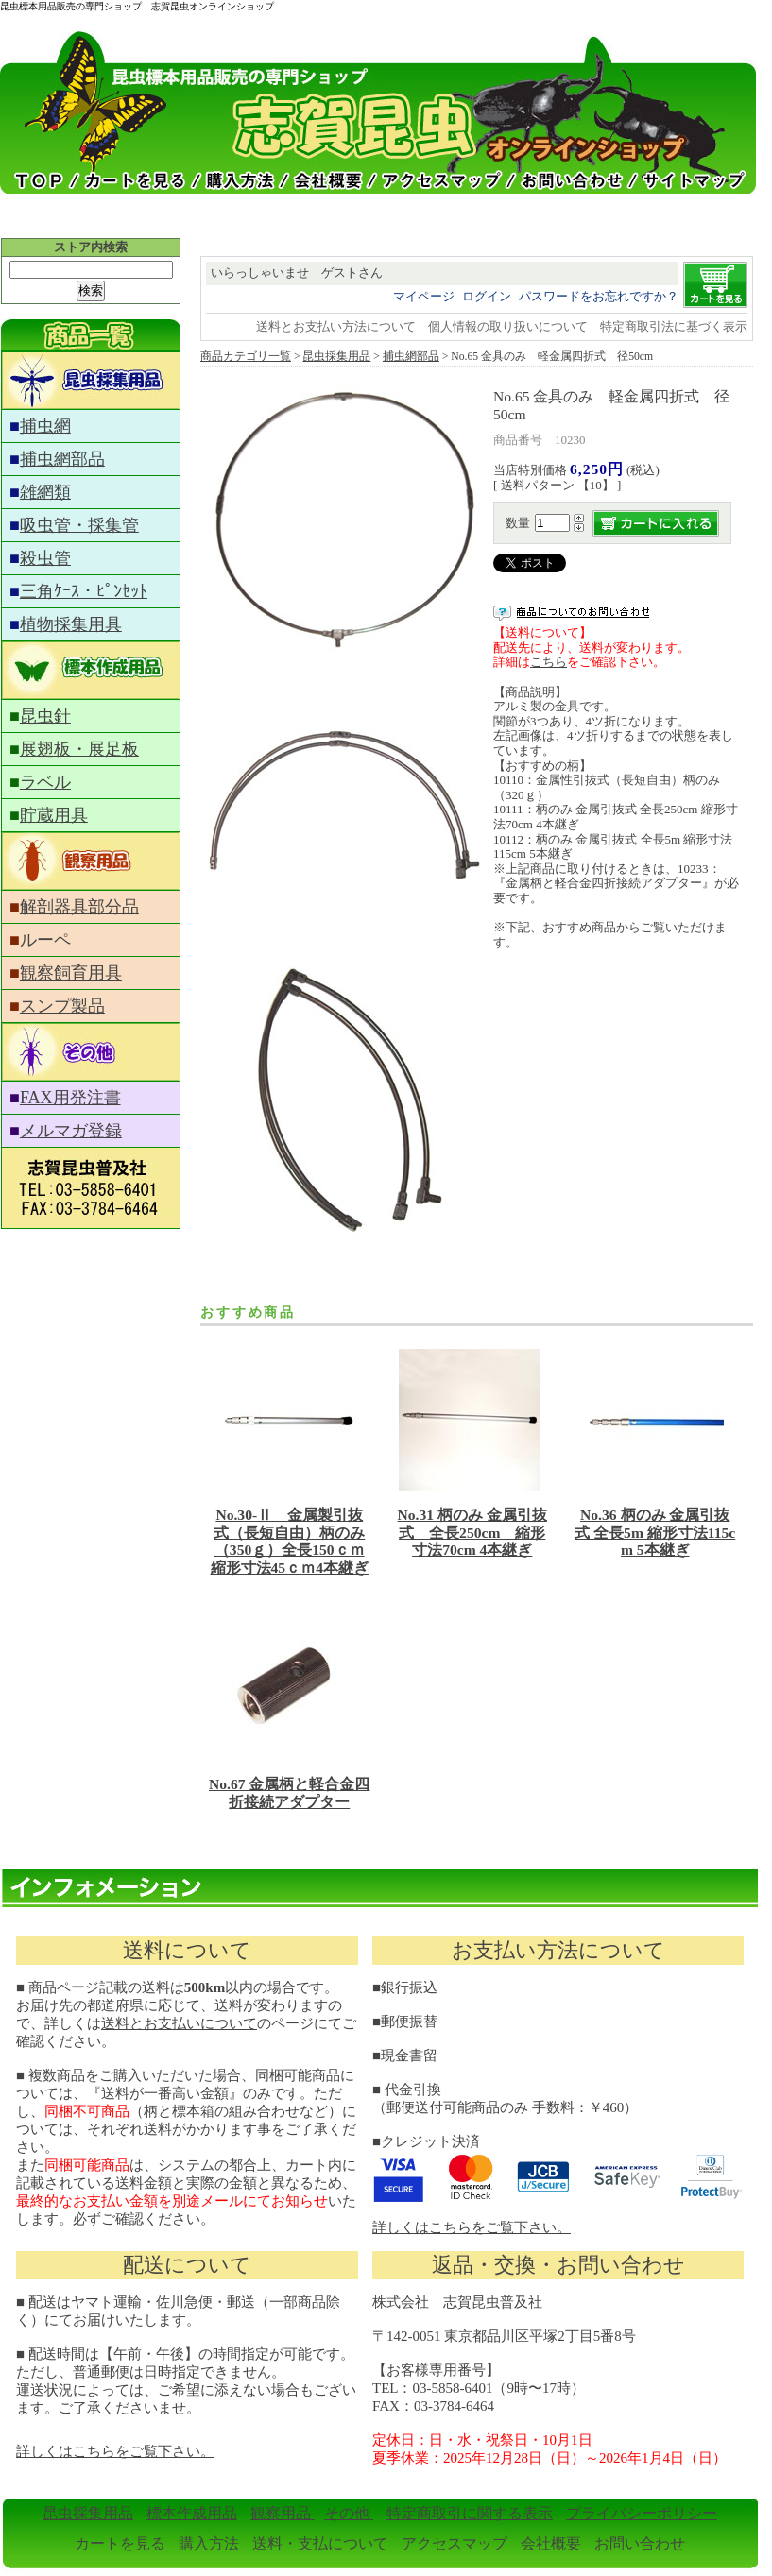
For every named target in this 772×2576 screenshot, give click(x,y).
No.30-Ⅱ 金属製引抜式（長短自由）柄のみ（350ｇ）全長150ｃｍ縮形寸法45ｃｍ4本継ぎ (290, 1541)
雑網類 (45, 492)
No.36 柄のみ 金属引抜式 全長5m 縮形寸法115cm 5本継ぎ (655, 1532)
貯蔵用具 (54, 815)
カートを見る (120, 2543)
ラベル (45, 782)
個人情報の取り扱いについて (508, 326)
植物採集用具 (71, 624)
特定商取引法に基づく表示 (673, 326)
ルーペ (45, 939)
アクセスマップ (456, 2543)
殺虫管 (45, 558)
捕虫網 (45, 426)
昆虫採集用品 (336, 356)
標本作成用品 (191, 2513)
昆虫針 (45, 716)
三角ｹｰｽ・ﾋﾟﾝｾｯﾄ (83, 591)
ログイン (486, 296)
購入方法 (209, 2543)
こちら (548, 662)
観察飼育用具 (71, 973)
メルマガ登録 (71, 1130)
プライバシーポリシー (641, 2513)
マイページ (424, 296)
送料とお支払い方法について (336, 326)
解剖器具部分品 (79, 906)
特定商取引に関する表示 (469, 2513)
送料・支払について (320, 2543)
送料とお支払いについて (179, 2023)
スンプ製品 (62, 1006)
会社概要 (551, 2543)
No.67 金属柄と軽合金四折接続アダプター (289, 1793)
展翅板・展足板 (79, 749)
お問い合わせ (639, 2543)
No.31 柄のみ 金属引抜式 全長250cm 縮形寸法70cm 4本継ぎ (472, 1532)
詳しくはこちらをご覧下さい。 (471, 2227)
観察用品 (282, 2513)
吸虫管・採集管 (79, 525)
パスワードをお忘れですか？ (598, 296)
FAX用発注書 (70, 1097)
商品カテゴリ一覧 (245, 356)
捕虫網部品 (62, 459)
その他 (348, 2513)
